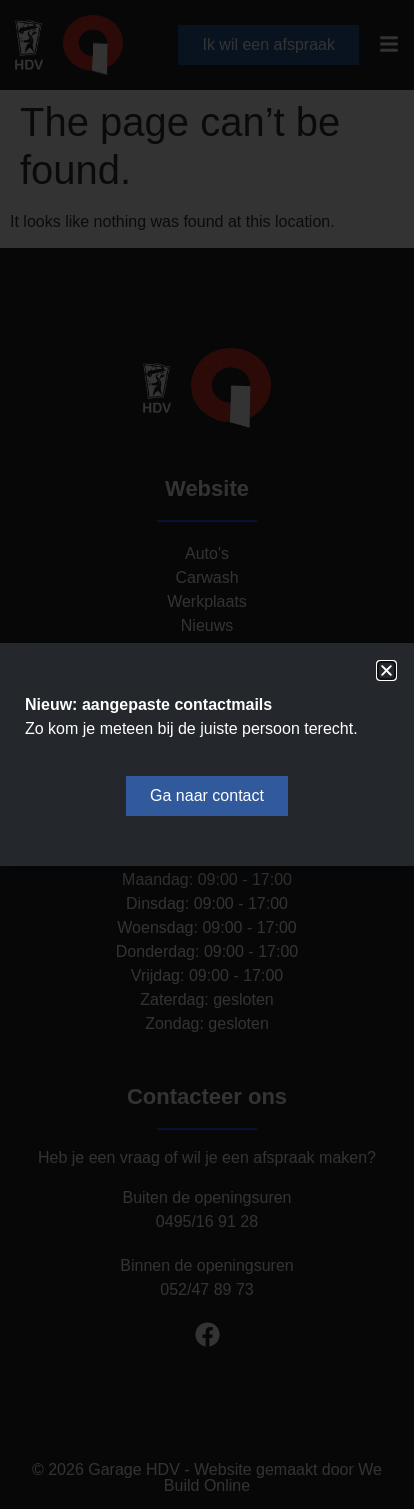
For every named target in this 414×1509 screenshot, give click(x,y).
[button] (386, 670)
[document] (207, 754)
